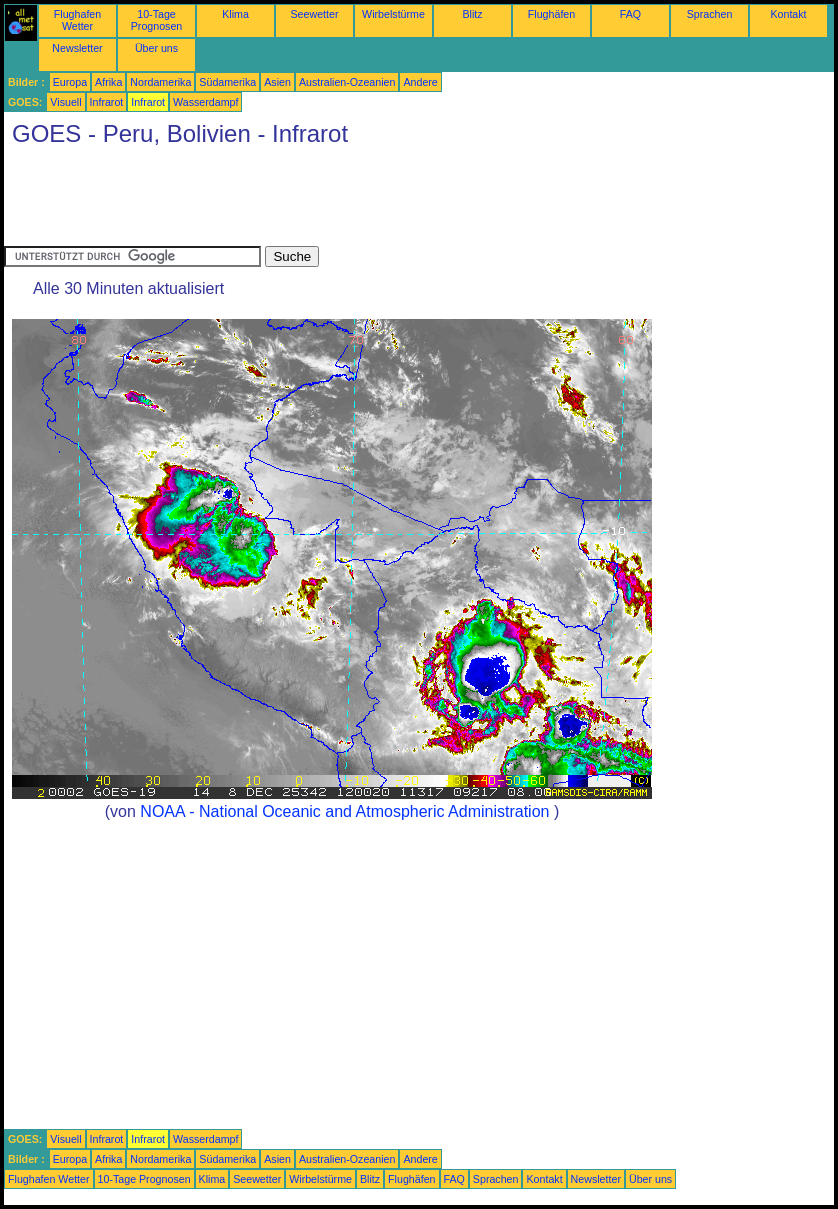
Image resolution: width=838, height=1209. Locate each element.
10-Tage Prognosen (157, 20)
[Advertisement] (368, 201)
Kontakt (788, 14)
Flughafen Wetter (77, 20)
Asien (277, 82)
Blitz (472, 14)
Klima (235, 14)
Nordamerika (160, 82)
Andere (420, 82)
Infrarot (107, 102)
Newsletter (77, 48)
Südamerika (227, 82)
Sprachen (710, 14)
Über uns (156, 48)
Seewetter (315, 14)
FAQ (630, 14)
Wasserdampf (205, 102)
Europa (70, 82)
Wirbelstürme (393, 14)
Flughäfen (551, 14)
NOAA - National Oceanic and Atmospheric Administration (344, 811)
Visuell (65, 102)
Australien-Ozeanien (347, 82)
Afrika (108, 82)
